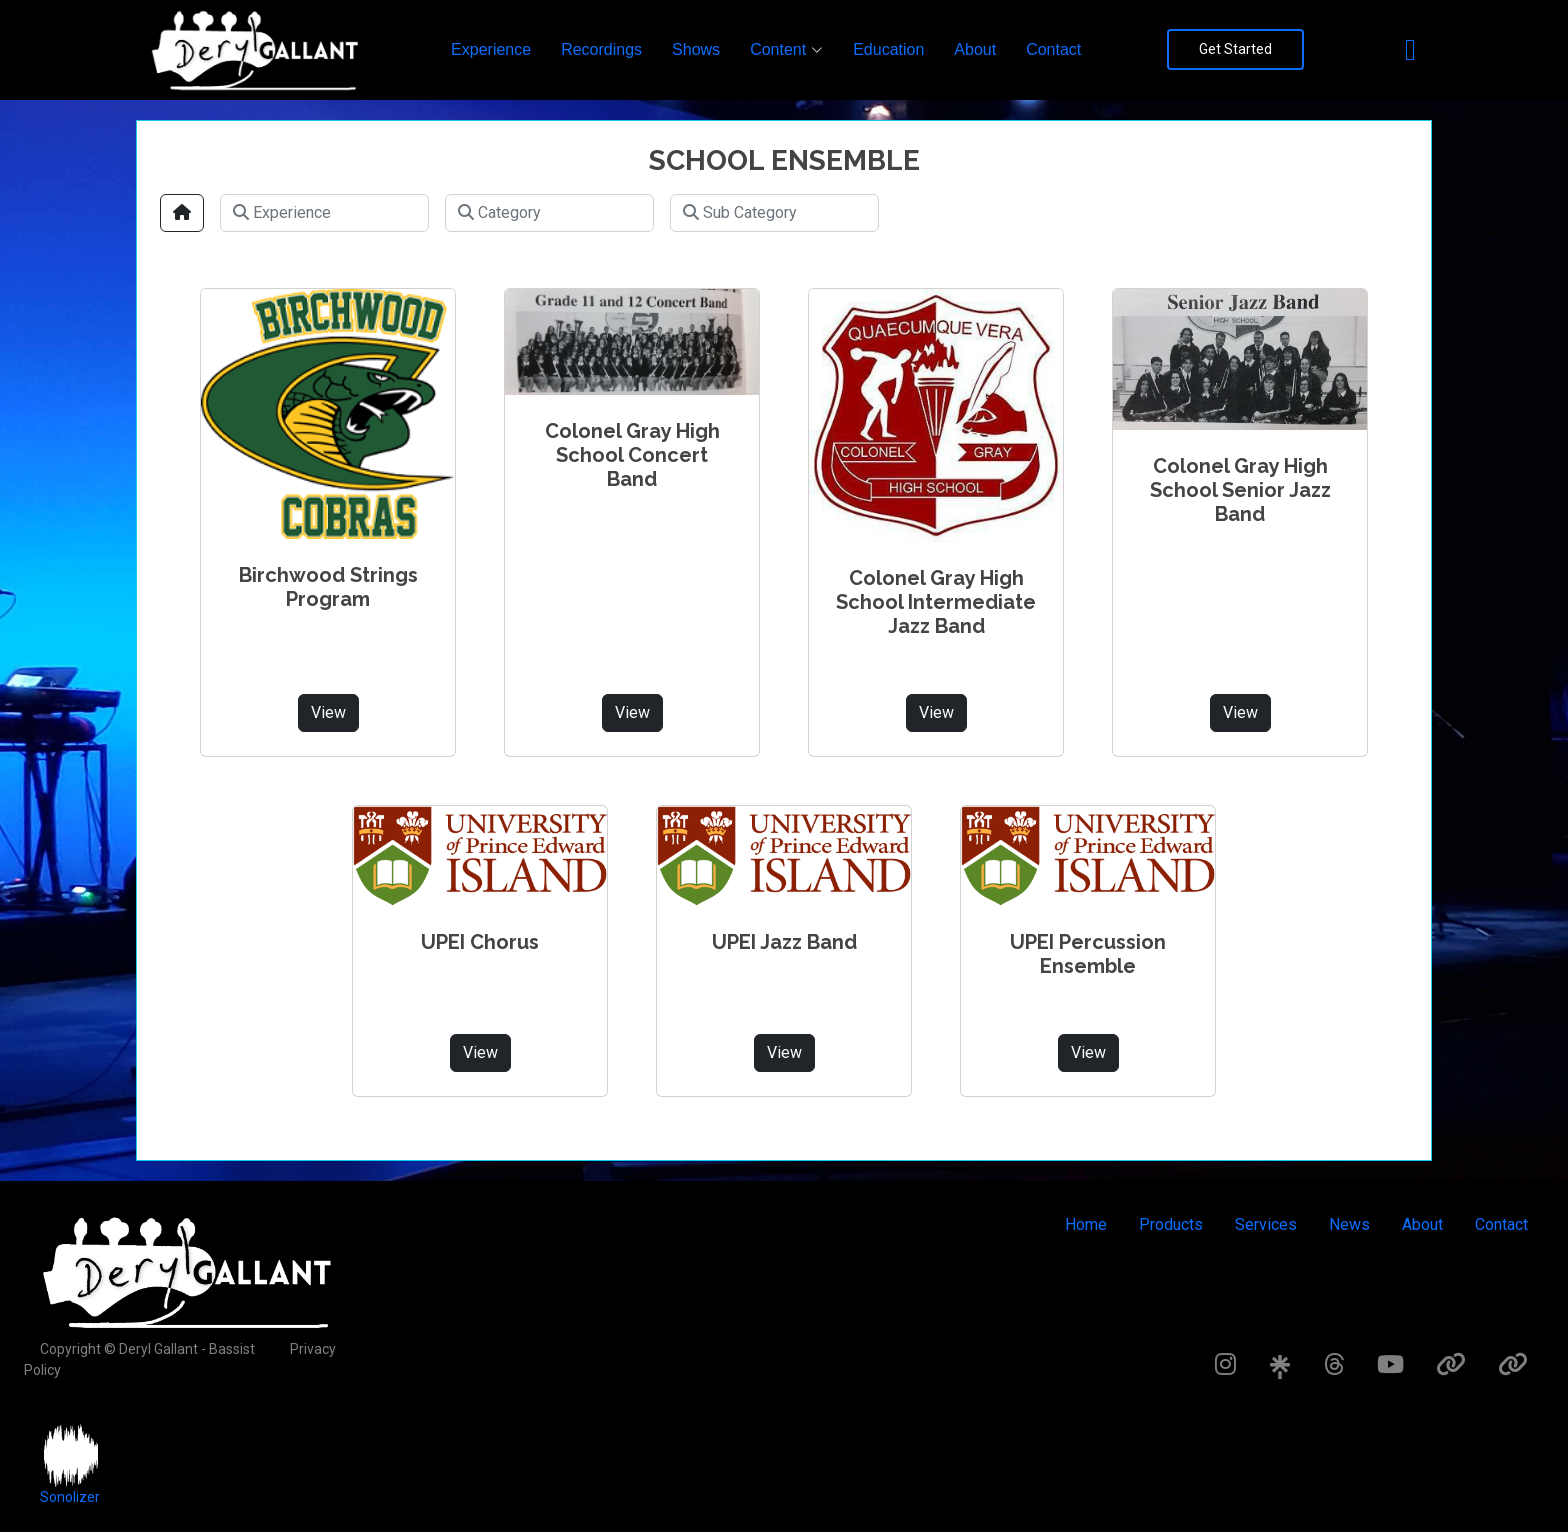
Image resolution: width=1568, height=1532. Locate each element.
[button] (786, 50)
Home (1086, 1224)
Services (1266, 1224)
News (1349, 1224)
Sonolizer (70, 1497)
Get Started (1235, 49)
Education (888, 49)
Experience (491, 49)
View (328, 712)
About (975, 49)
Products (1171, 1224)
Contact (1053, 49)
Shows (696, 49)
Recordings (601, 49)
